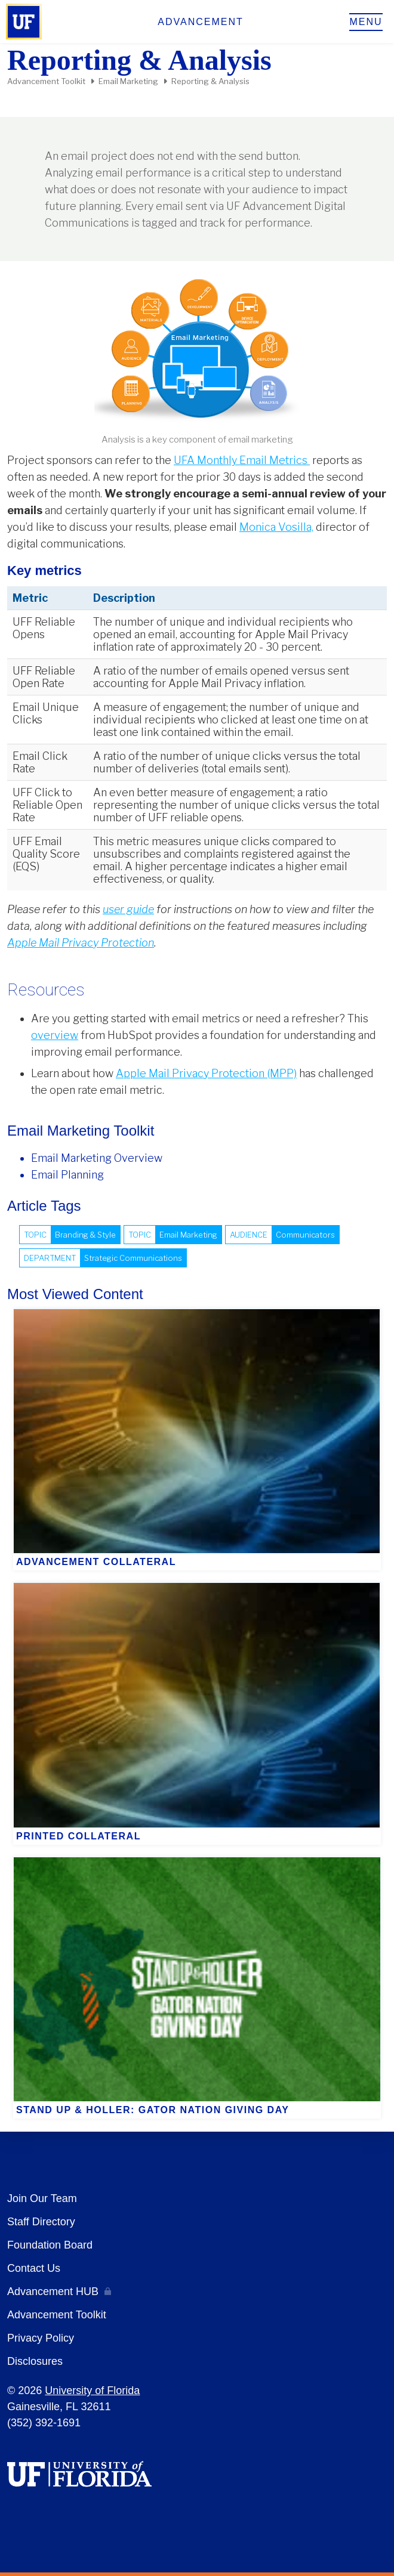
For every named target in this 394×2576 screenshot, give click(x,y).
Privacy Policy (40, 2338)
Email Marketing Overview (96, 1158)
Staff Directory (41, 2222)
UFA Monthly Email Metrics (242, 460)
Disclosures (35, 2361)
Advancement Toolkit (46, 81)
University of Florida (92, 2390)
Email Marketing (128, 81)
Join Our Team (42, 2198)
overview (54, 1035)
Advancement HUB (52, 2291)
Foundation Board (50, 2245)
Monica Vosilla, (276, 527)
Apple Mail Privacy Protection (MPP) (206, 1073)
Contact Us (33, 2268)
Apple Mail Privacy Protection (80, 942)
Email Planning (67, 1174)
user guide (128, 909)
